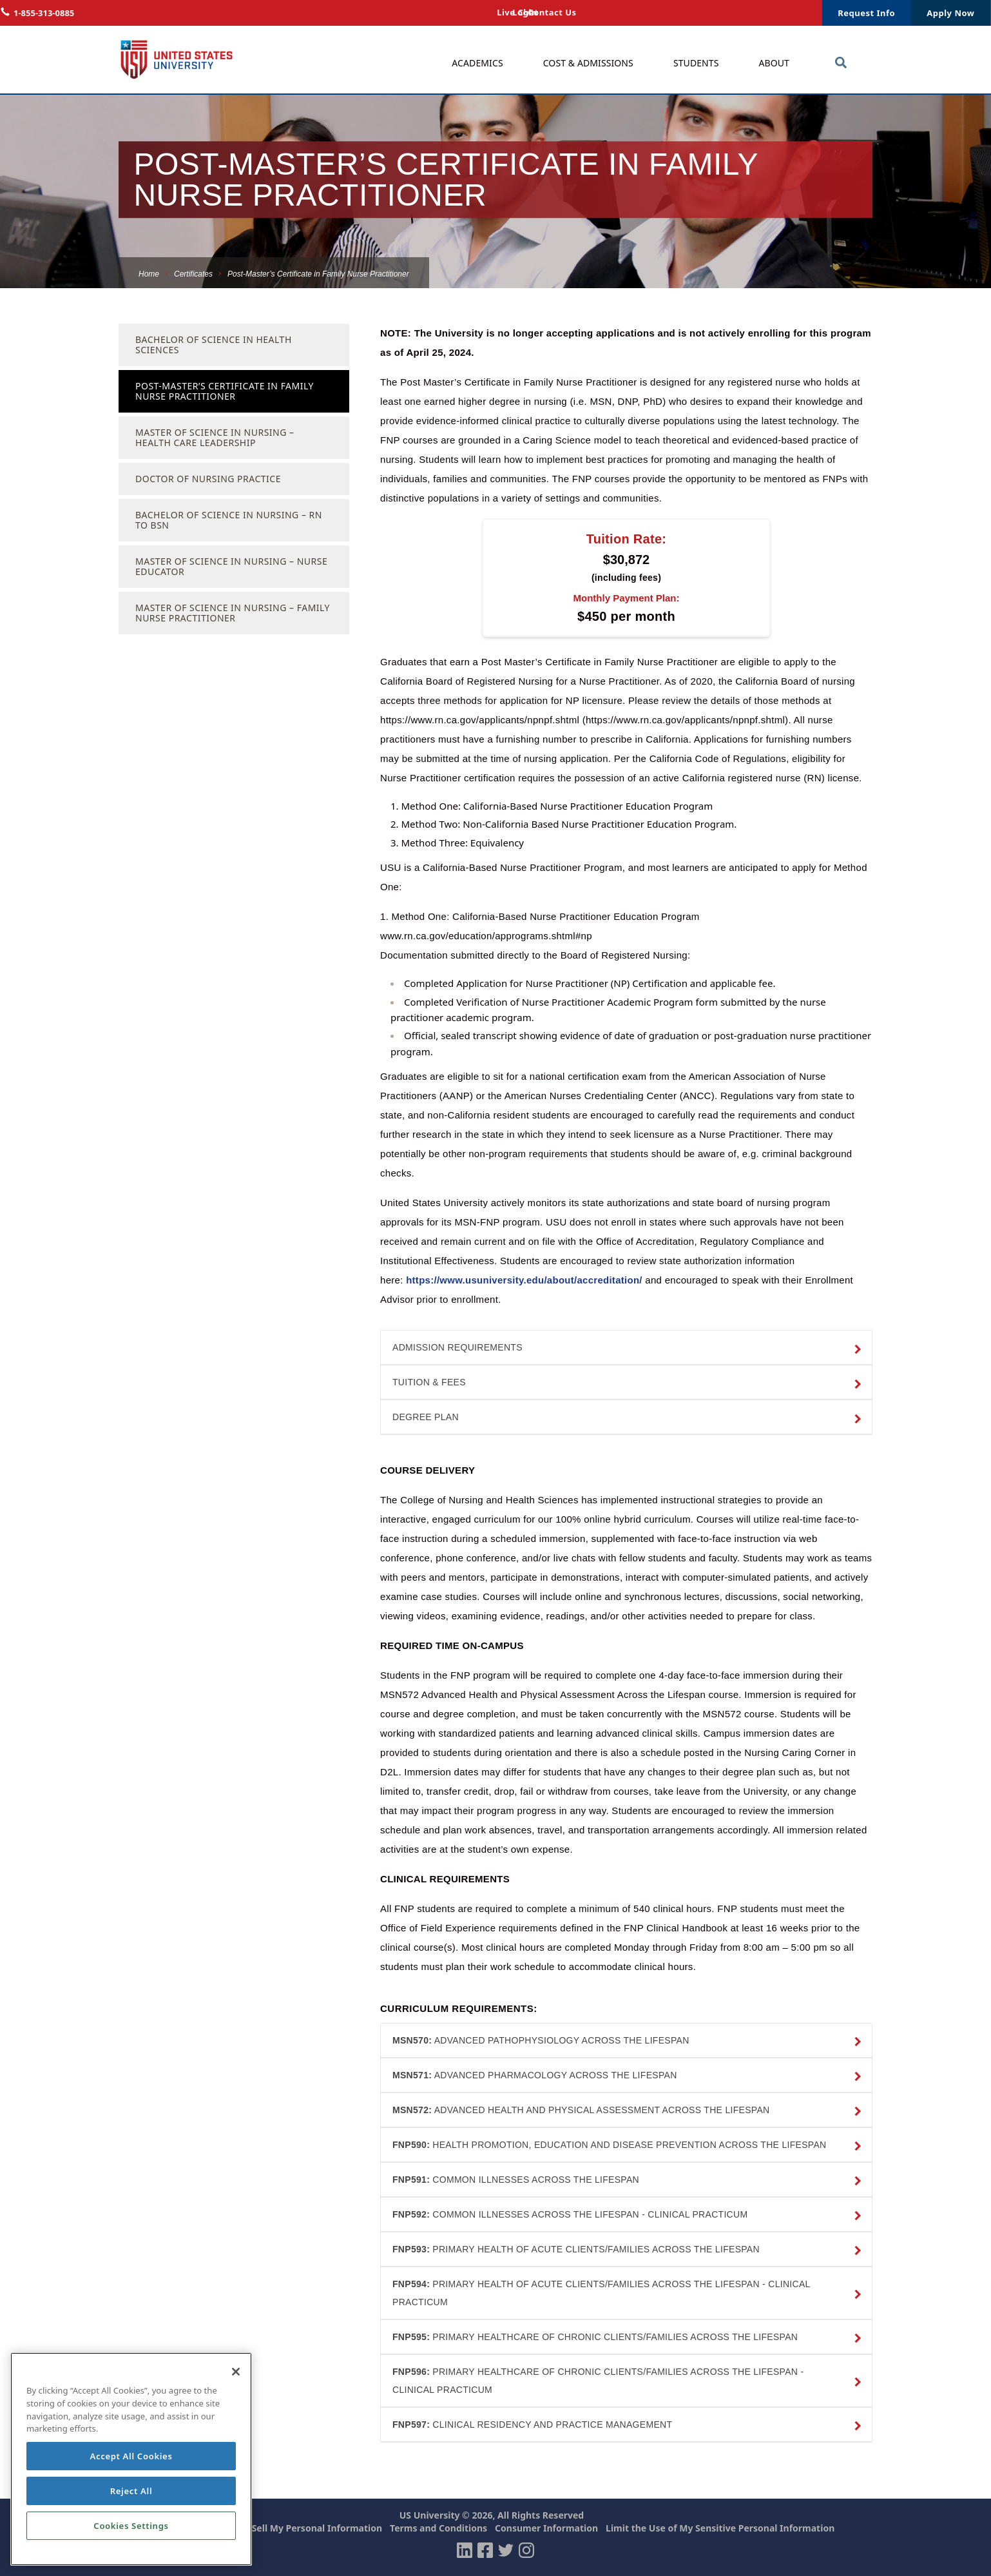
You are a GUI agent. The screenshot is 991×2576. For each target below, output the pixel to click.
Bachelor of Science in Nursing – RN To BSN (228, 520)
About (774, 63)
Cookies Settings (130, 2526)
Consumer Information (546, 2528)
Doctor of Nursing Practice (208, 479)
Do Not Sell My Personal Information (300, 2528)
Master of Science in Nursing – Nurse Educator (231, 566)
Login (733, 13)
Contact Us (785, 13)
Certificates (193, 273)
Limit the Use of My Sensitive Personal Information (720, 2528)
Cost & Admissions (588, 63)
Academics (477, 63)
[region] (131, 2459)
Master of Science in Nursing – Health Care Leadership (214, 437)
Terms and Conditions (438, 2528)
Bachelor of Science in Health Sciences (213, 344)
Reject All (131, 2491)
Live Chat (685, 13)
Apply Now (950, 13)
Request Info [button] (865, 13)
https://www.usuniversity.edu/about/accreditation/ (526, 1279)
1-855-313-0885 (44, 13)
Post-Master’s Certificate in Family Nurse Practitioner (224, 391)
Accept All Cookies (131, 2456)
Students (696, 63)
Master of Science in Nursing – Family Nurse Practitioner (232, 612)
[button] (626, 1348)
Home (149, 273)
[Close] (236, 2371)
